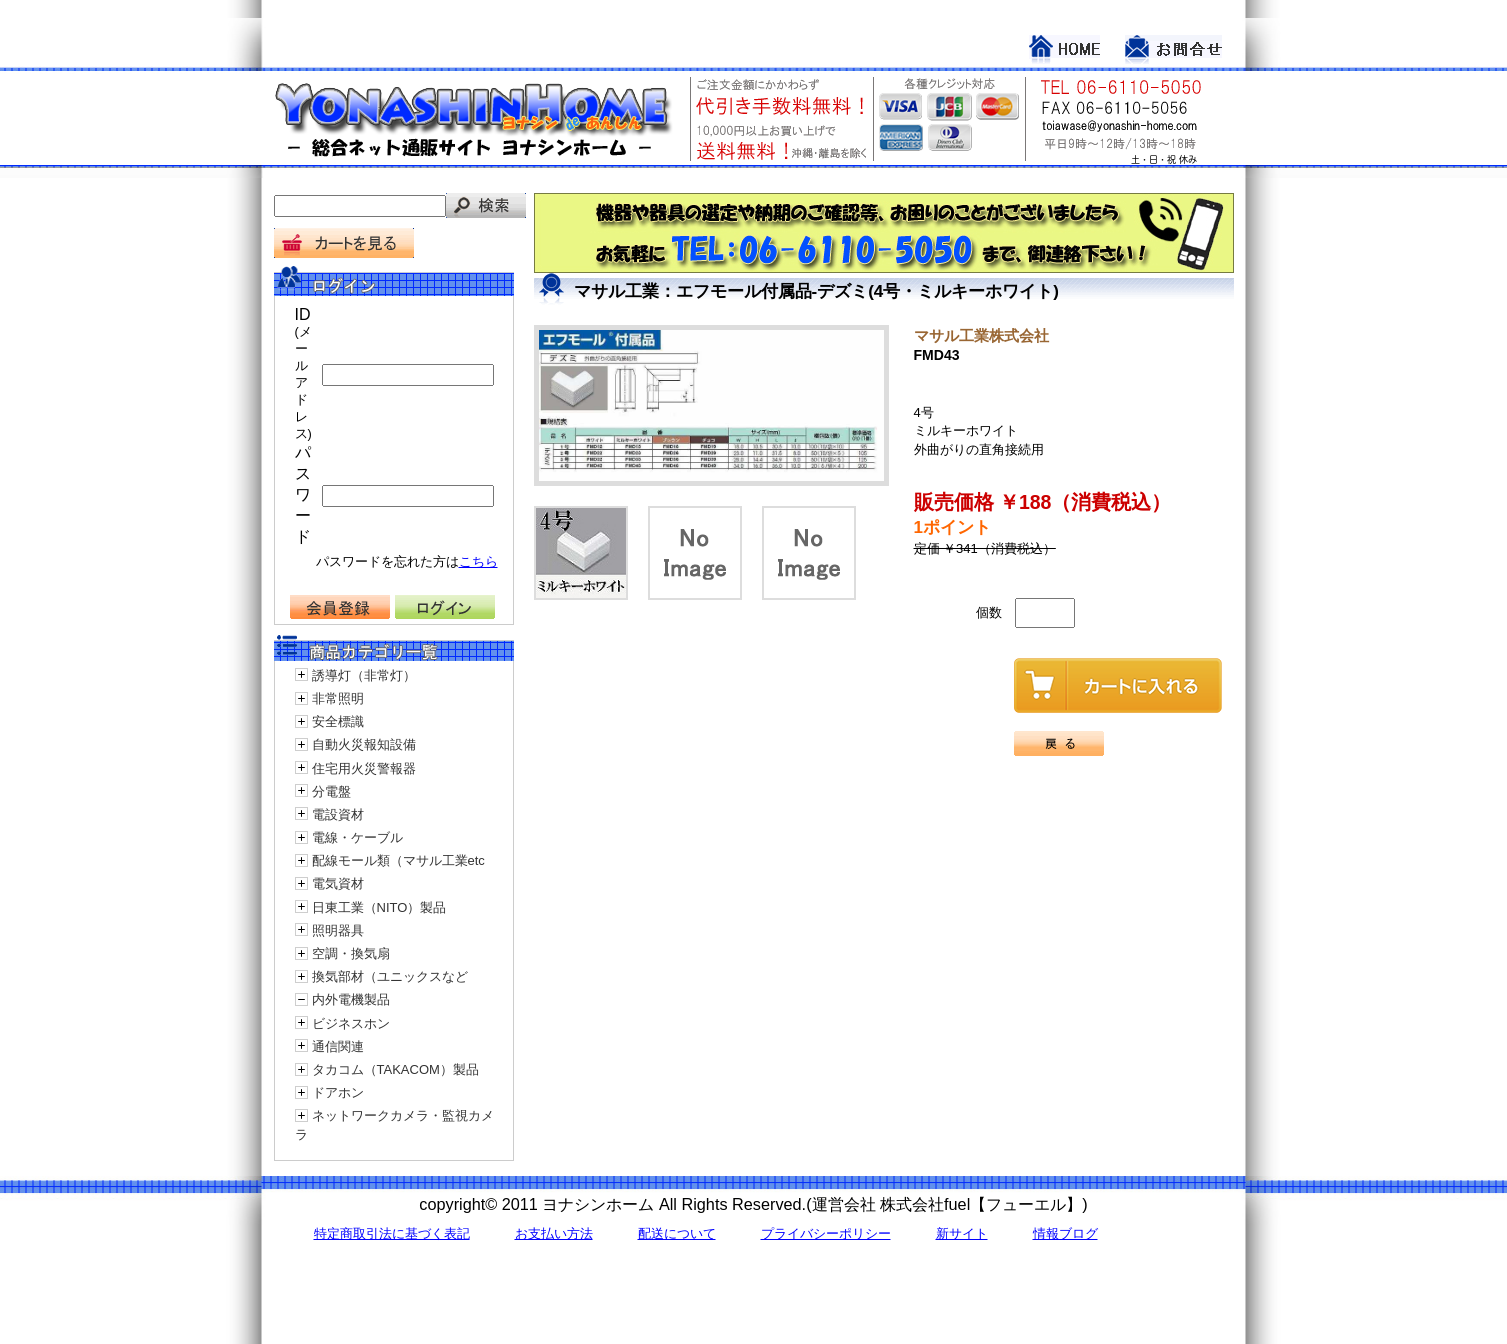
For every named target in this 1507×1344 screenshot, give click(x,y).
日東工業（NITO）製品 (379, 907)
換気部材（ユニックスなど (390, 976)
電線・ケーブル (357, 837)
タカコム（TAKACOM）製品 (395, 1069)
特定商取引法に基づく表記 (392, 1233)
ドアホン (338, 1092)
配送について (677, 1233)
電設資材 (338, 814)
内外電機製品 (351, 999)
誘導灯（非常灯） (364, 675)
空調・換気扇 (351, 953)
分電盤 (331, 791)
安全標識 (338, 721)
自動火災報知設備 (364, 744)
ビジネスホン (351, 1023)
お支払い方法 (554, 1233)
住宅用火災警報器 (364, 768)
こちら (478, 561)
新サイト (962, 1233)
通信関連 (338, 1046)
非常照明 (338, 698)
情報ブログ (1065, 1233)
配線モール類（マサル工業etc (398, 860)
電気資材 (338, 883)
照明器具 (338, 930)
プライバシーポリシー (826, 1233)
